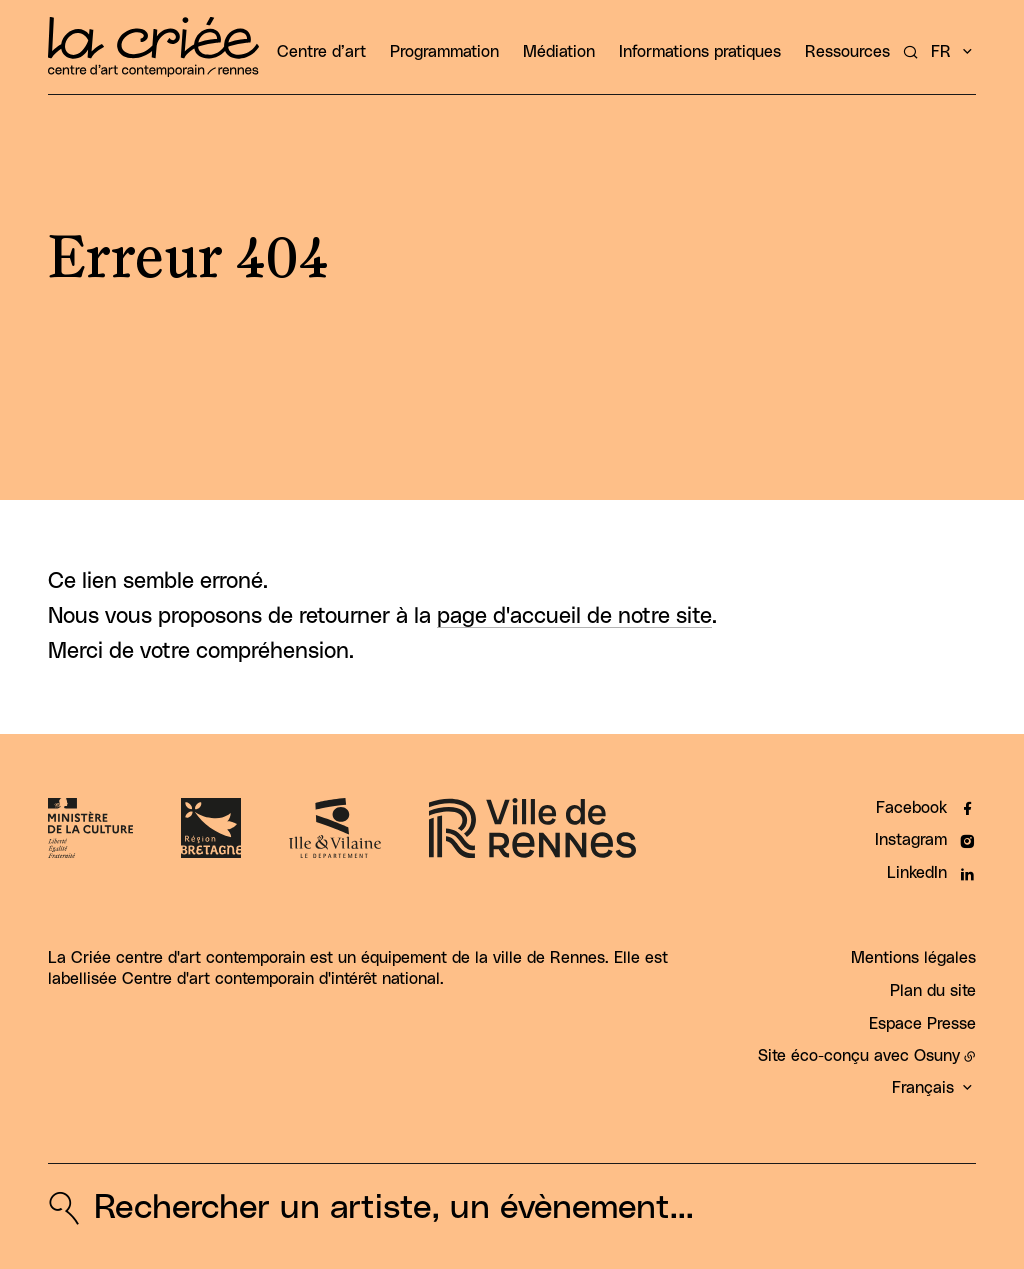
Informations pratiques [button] (700, 52)
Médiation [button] (559, 52)
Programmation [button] (444, 52)
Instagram (911, 840)
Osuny (937, 1056)
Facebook (911, 808)
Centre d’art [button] (321, 52)
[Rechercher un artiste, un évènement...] (910, 52)
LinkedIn (917, 873)
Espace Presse (922, 1024)
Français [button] (923, 1088)
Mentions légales (913, 958)
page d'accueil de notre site (574, 616)
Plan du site (933, 991)
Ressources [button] (847, 52)
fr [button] (941, 52)
